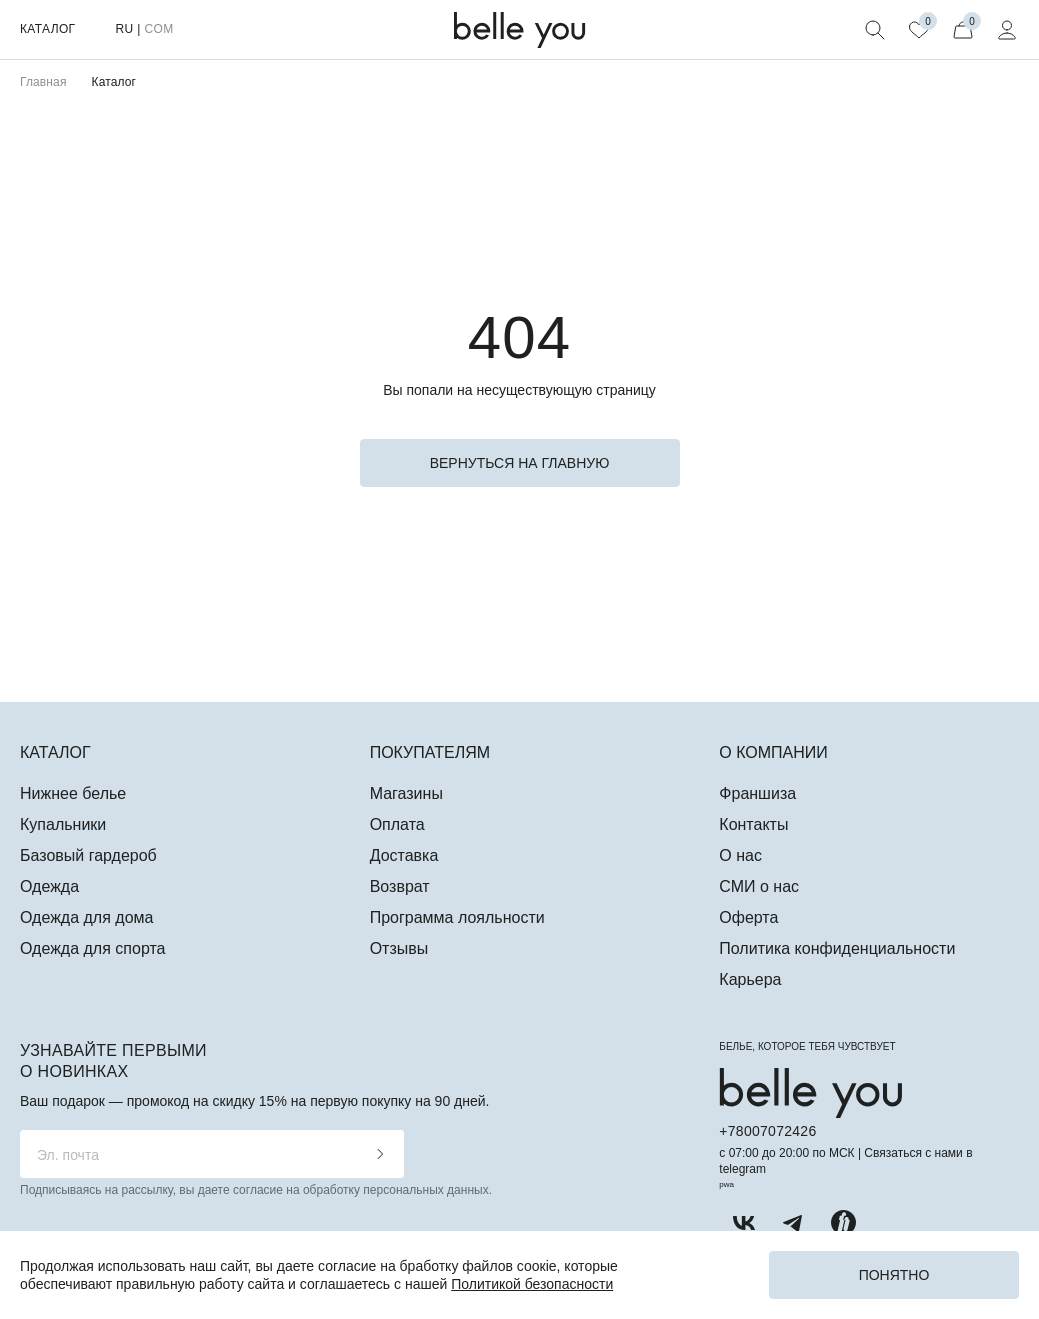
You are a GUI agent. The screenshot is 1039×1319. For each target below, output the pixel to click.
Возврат (400, 886)
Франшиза (757, 793)
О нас (740, 855)
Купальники (63, 824)
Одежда (49, 886)
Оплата (397, 824)
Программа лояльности (457, 917)
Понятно (894, 1275)
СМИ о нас (759, 886)
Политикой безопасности (532, 1284)
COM (158, 29)
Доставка (404, 855)
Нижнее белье (73, 793)
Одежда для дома (86, 917)
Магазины (406, 793)
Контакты (753, 824)
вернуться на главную (520, 463)
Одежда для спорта (92, 948)
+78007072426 (767, 1131)
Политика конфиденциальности (837, 948)
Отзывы (399, 948)
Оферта (748, 917)
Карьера (750, 979)
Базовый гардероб (88, 855)
